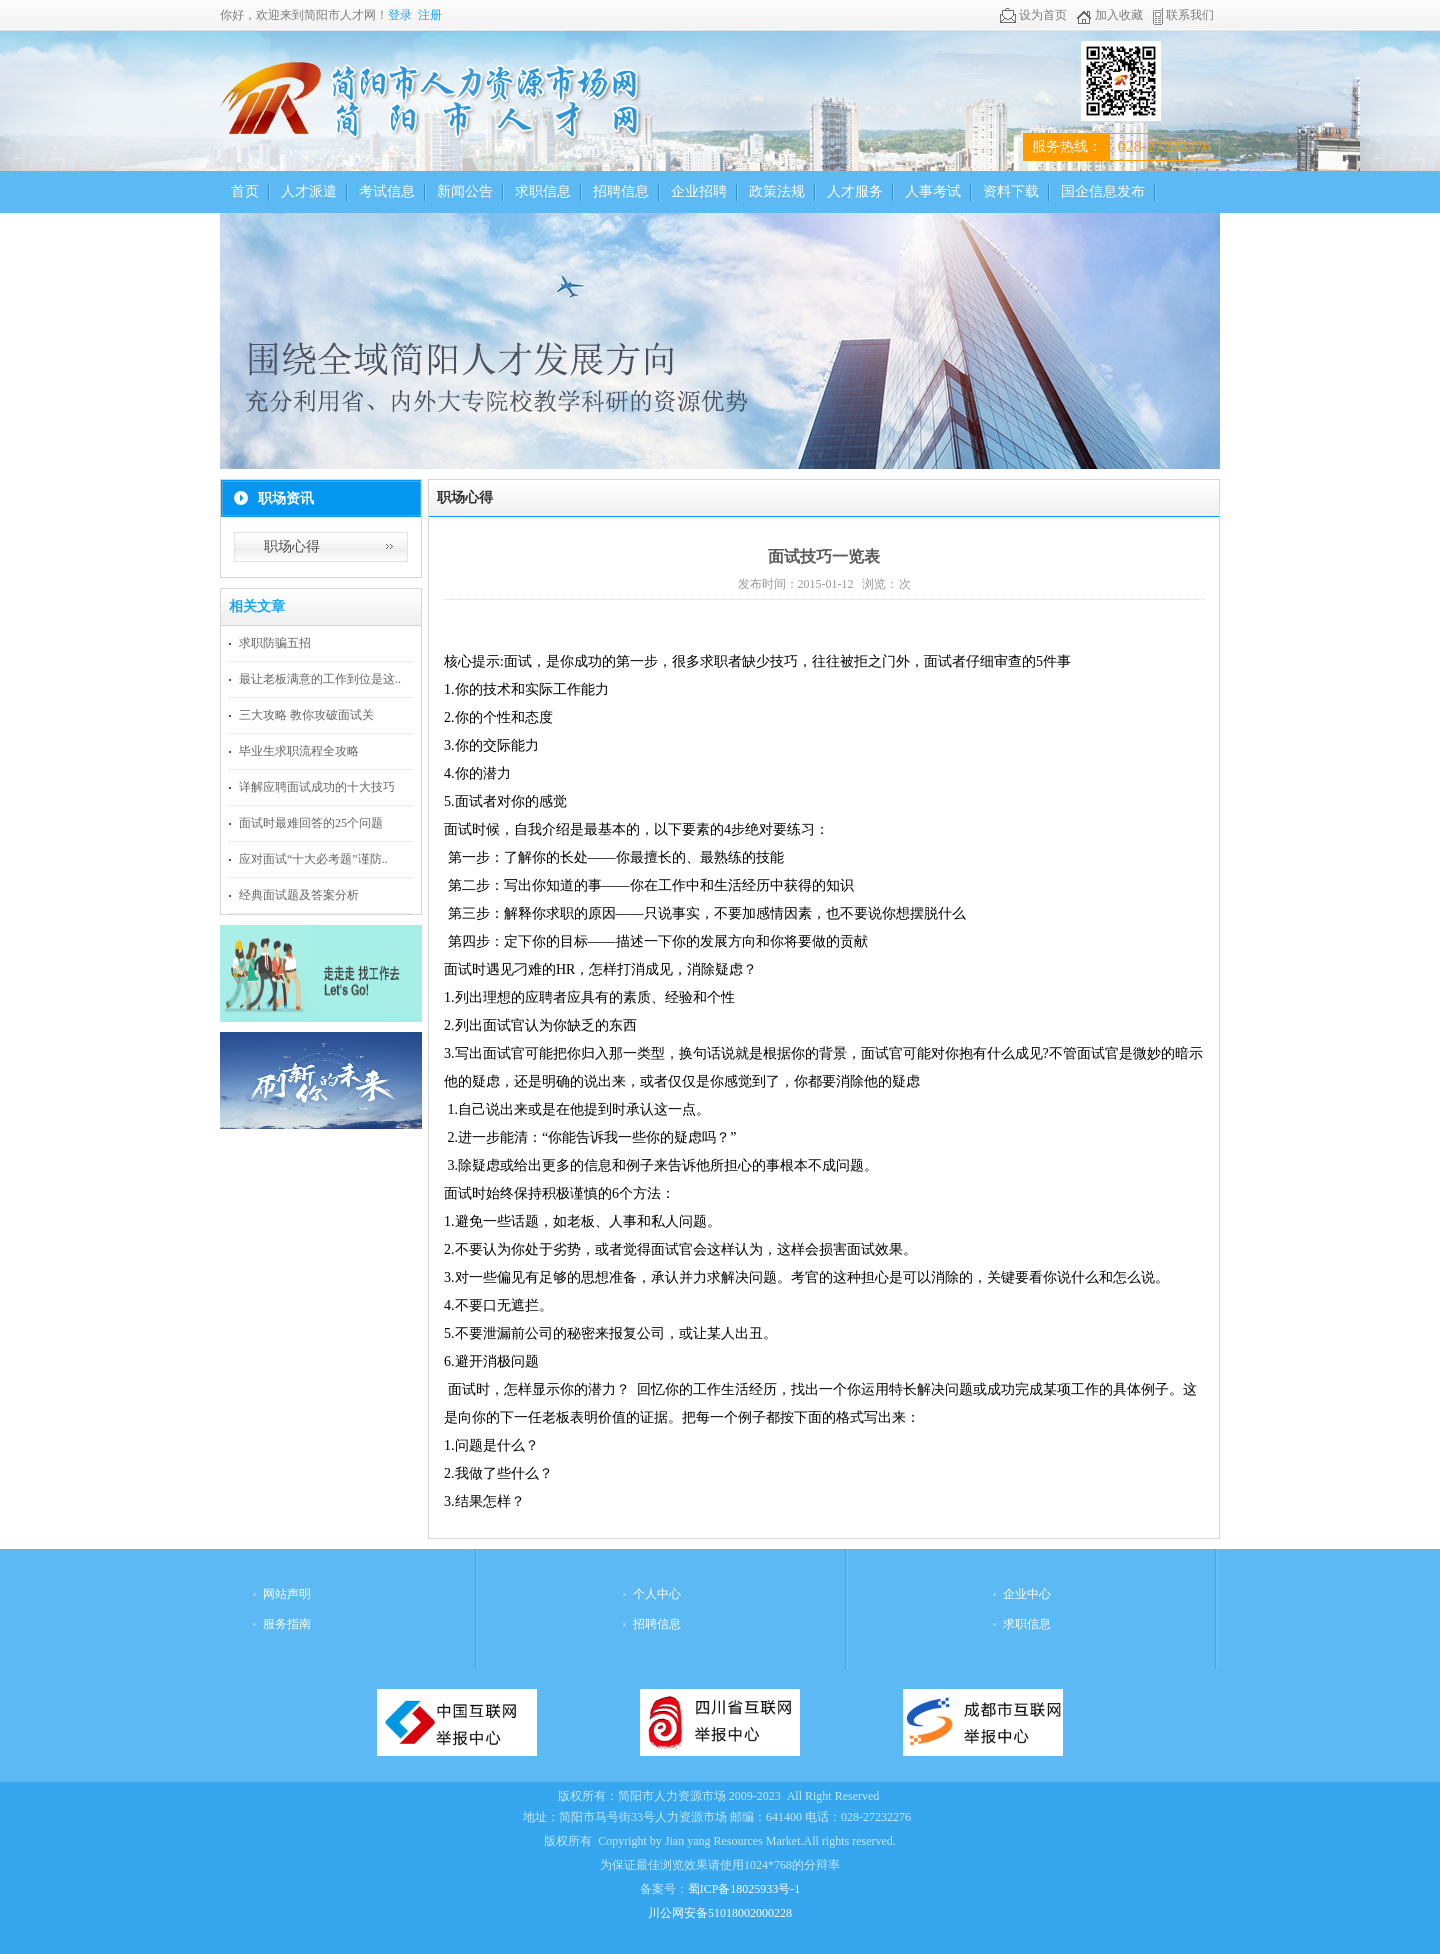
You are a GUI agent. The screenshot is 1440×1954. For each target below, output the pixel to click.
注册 (430, 15)
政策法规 (777, 191)
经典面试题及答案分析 (299, 895)
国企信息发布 (1103, 191)
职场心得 (292, 546)
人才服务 (855, 191)
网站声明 (287, 1594)
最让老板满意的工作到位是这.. (320, 679)
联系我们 (1183, 15)
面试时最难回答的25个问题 (311, 823)
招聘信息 (621, 191)
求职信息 (543, 191)
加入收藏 (1109, 15)
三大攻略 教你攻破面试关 (306, 715)
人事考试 (933, 191)
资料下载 (1011, 191)
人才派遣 (309, 191)
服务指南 (287, 1624)
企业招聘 (699, 191)
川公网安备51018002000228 (720, 1913)
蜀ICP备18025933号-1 (744, 1889)
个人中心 (657, 1594)
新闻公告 (465, 191)
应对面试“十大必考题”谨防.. (313, 859)
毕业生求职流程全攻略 (299, 751)
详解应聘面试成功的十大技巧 (317, 787)
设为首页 (1033, 15)
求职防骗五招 (275, 643)
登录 (400, 15)
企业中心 (1027, 1594)
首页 (245, 191)
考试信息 (387, 191)
